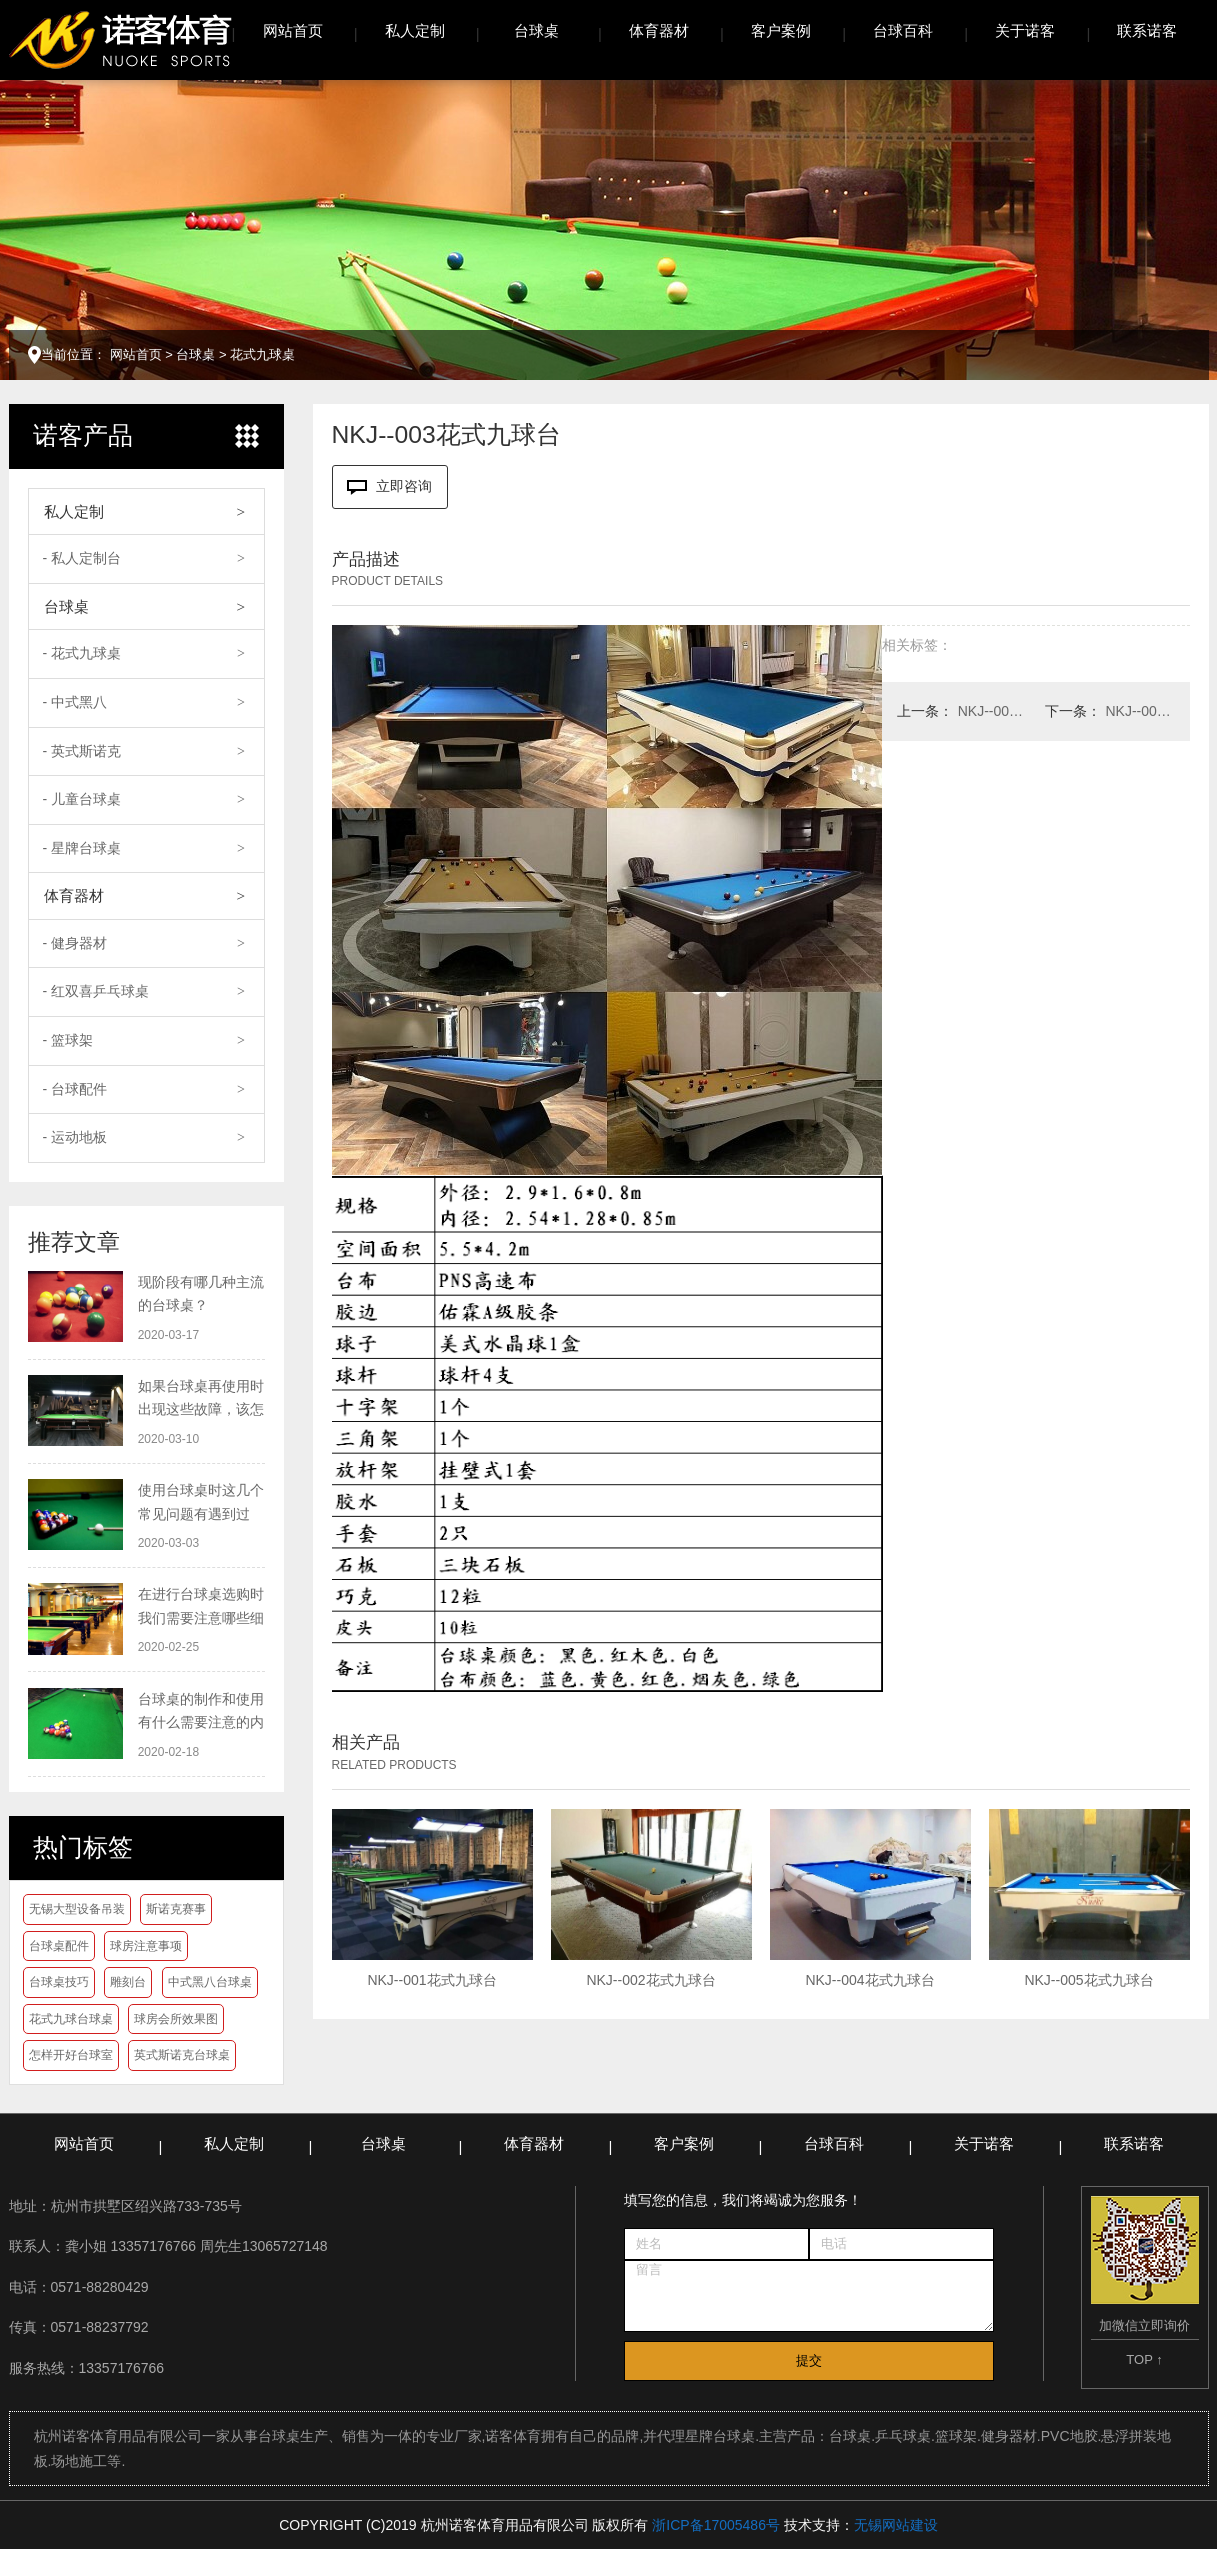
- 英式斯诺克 (82, 751)
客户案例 (781, 30)
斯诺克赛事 (176, 1909)
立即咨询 (390, 486)
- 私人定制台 (82, 558)
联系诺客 (1147, 30)
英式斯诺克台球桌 (182, 2055)
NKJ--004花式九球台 (992, 711)
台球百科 (903, 30)
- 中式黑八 (75, 702)
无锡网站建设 (896, 2525)
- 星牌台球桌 (82, 848)
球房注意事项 (146, 1946)
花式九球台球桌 (71, 2019)
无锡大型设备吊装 (77, 1909)
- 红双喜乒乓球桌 (96, 991)
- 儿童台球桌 (82, 799)
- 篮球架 (68, 1040)
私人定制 (415, 30)
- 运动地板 (75, 1137)
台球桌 (536, 30)
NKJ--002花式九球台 (1140, 711)
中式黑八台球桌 (210, 1982)
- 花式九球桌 (82, 653)
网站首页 (293, 30)
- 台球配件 (75, 1089)
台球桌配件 (59, 1946)
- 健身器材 (75, 943)
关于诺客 (1025, 30)
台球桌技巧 (59, 1982)
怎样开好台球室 (71, 2055)
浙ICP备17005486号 (716, 2525)
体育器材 (659, 30)
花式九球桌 (262, 354)
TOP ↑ (1144, 2359)
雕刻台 (128, 1982)
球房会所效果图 (176, 2019)
